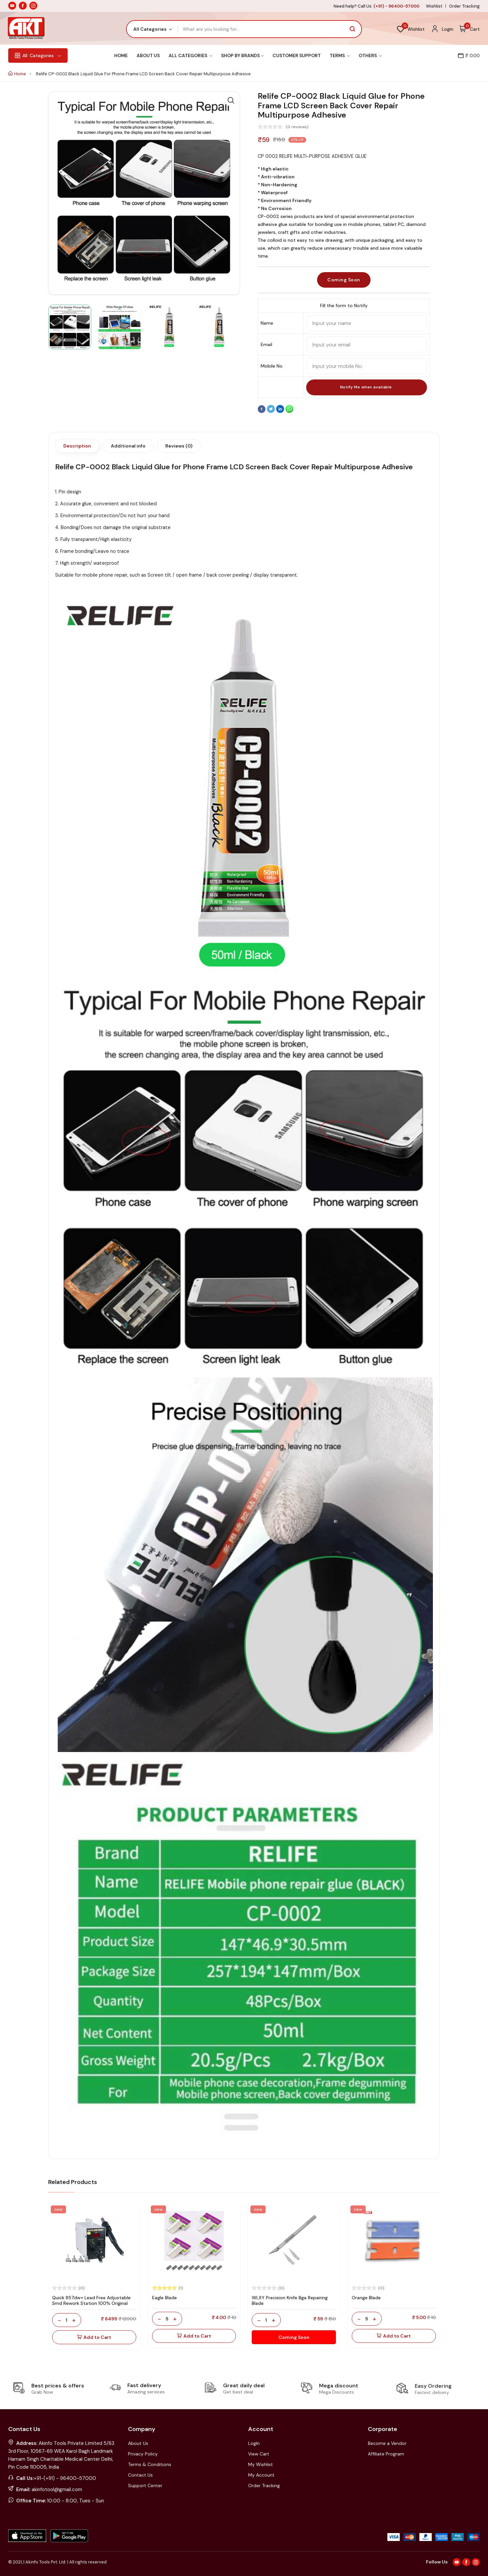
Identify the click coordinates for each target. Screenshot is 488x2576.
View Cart (258, 2454)
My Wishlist (260, 2464)
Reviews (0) (178, 446)
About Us (148, 55)
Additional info (128, 446)
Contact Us (140, 2475)
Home (121, 55)
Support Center (145, 2485)
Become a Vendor (387, 2443)
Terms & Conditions (149, 2464)
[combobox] (152, 29)
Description (77, 446)
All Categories (190, 55)
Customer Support (297, 55)
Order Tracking (464, 6)
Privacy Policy (143, 2454)
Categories (38, 55)
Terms (340, 55)
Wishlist (434, 6)
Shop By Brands (242, 55)
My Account (261, 2475)
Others (370, 55)
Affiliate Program (386, 2454)
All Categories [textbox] (150, 29)
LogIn (254, 2443)
